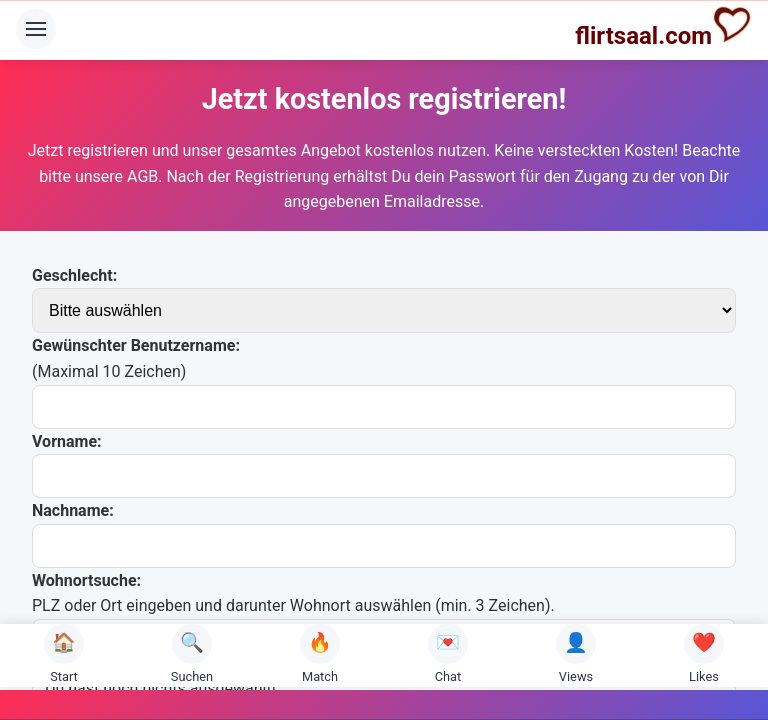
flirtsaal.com (663, 27)
